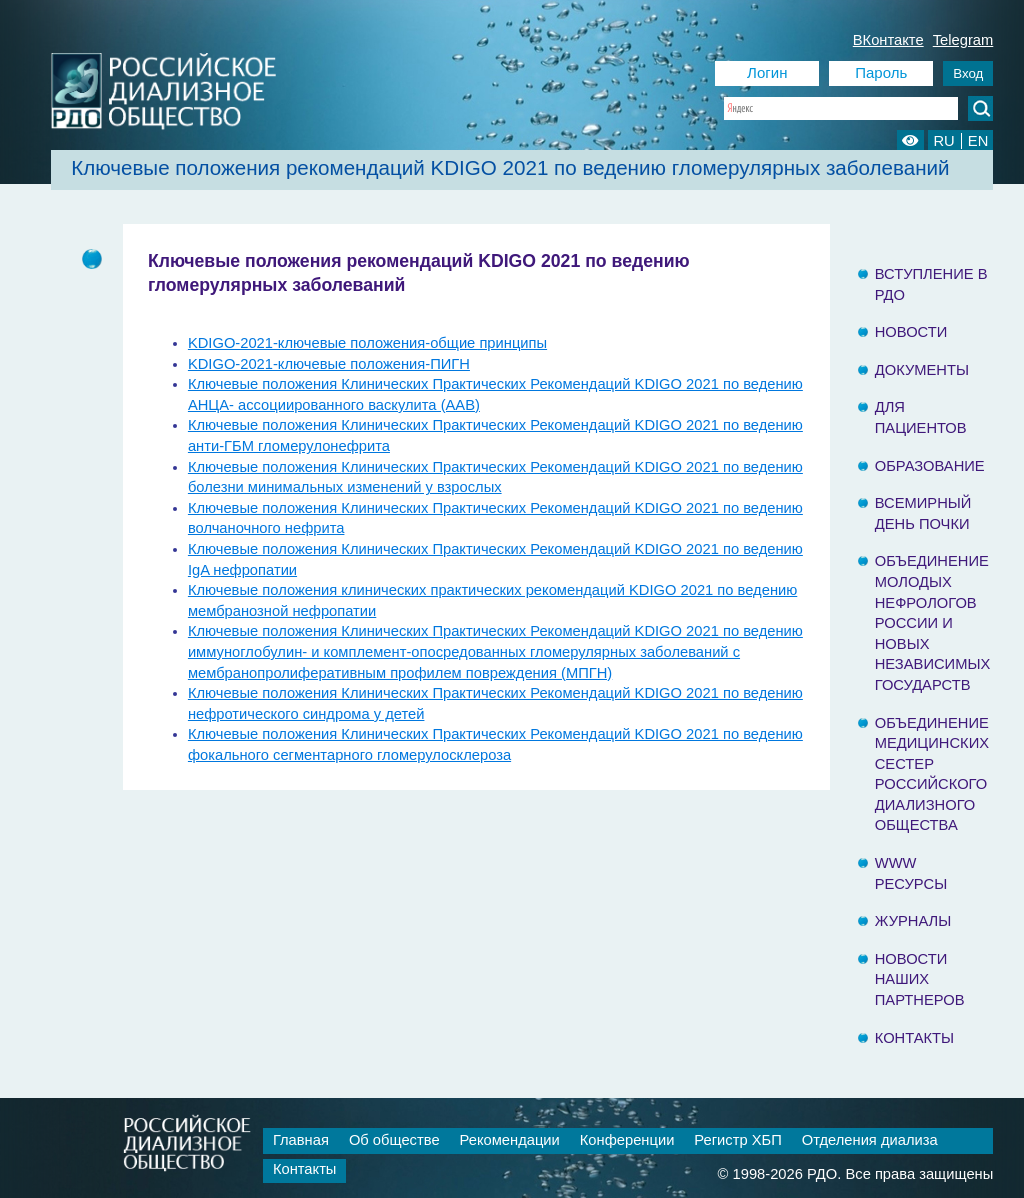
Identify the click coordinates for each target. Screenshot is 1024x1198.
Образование (930, 466)
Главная (301, 1140)
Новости (911, 332)
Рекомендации (510, 1140)
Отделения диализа (870, 1140)
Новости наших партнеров (920, 979)
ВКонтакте (888, 40)
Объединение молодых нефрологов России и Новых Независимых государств (933, 623)
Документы (922, 370)
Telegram (963, 40)
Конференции (627, 1140)
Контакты (914, 1038)
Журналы (913, 921)
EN (978, 141)
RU (943, 141)
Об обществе (394, 1140)
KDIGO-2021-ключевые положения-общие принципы (367, 343)
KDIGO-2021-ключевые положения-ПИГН (329, 364)
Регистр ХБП (737, 1140)
